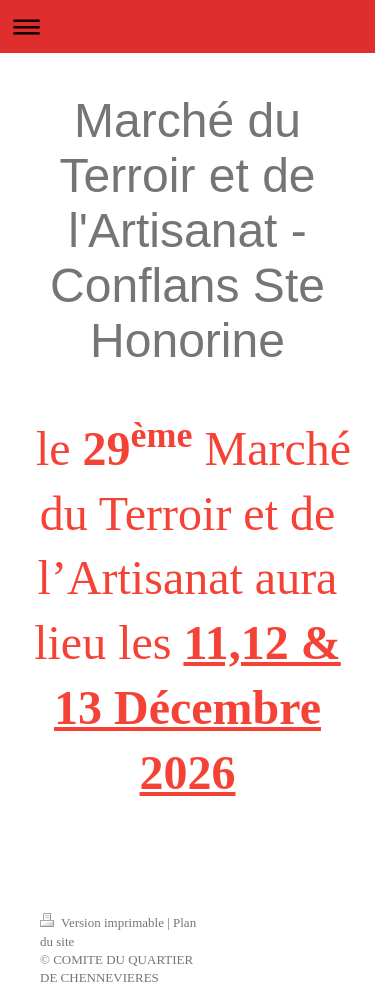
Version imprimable (103, 922)
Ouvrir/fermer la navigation (187, 26)
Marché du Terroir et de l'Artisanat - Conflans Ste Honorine (187, 230)
